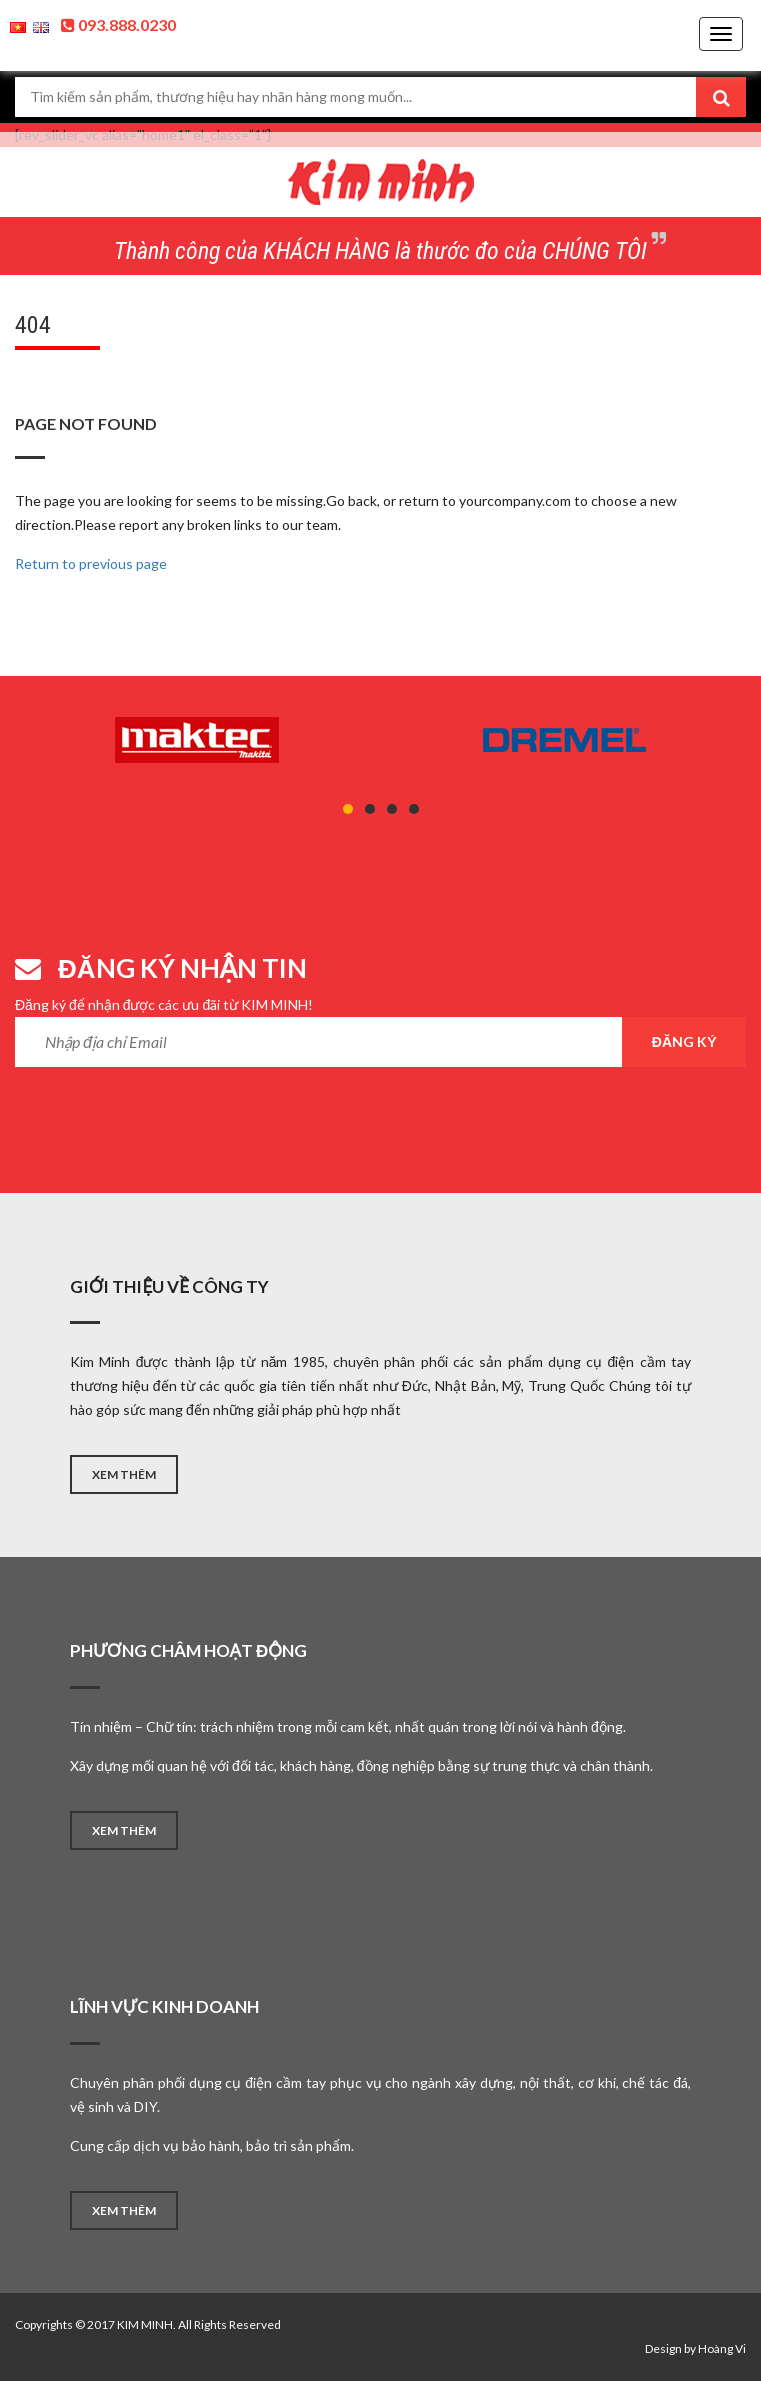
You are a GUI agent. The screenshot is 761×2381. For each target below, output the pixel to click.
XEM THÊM (124, 1474)
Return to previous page (91, 563)
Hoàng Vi (722, 2348)
